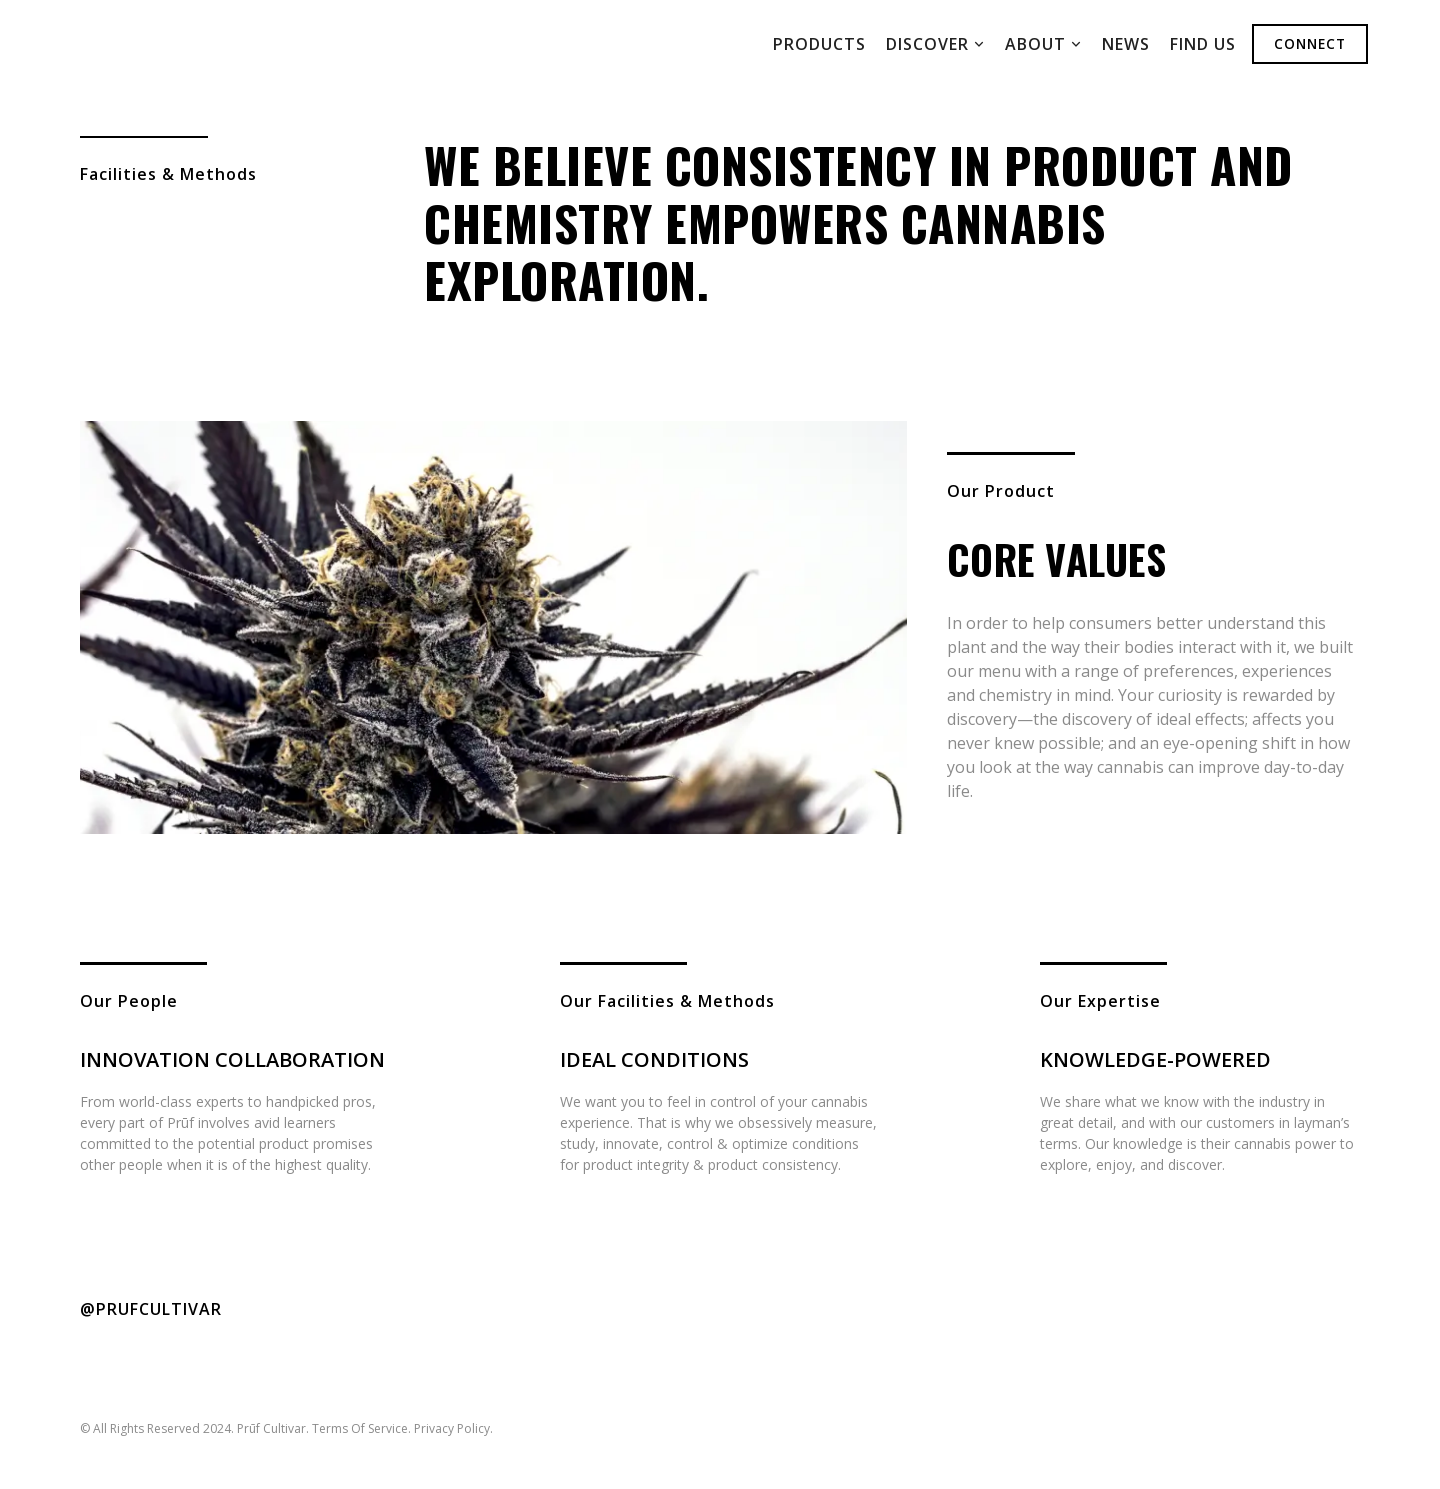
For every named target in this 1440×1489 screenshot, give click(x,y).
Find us (1203, 44)
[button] (935, 44)
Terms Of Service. (361, 1428)
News (1126, 44)
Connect (1310, 43)
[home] (192, 44)
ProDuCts (819, 44)
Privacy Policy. (453, 1428)
